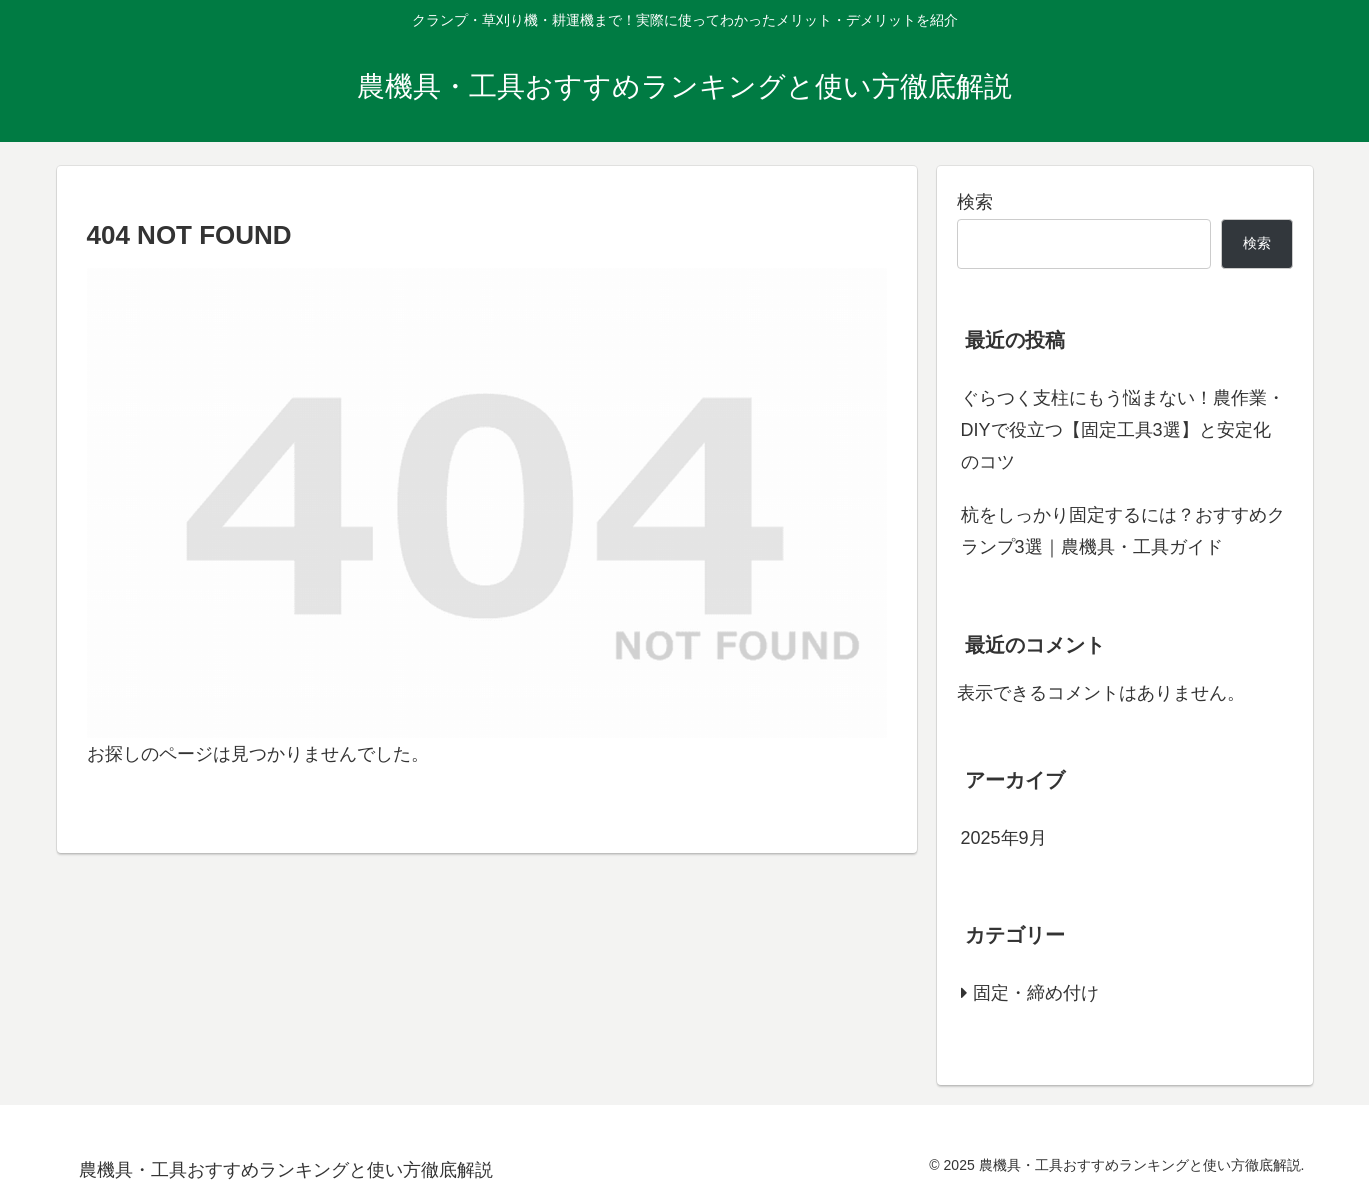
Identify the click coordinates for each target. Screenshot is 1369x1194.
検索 (975, 202)
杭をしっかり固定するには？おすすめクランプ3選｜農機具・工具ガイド (1123, 531)
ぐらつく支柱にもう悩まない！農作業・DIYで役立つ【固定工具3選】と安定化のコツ (1123, 430)
